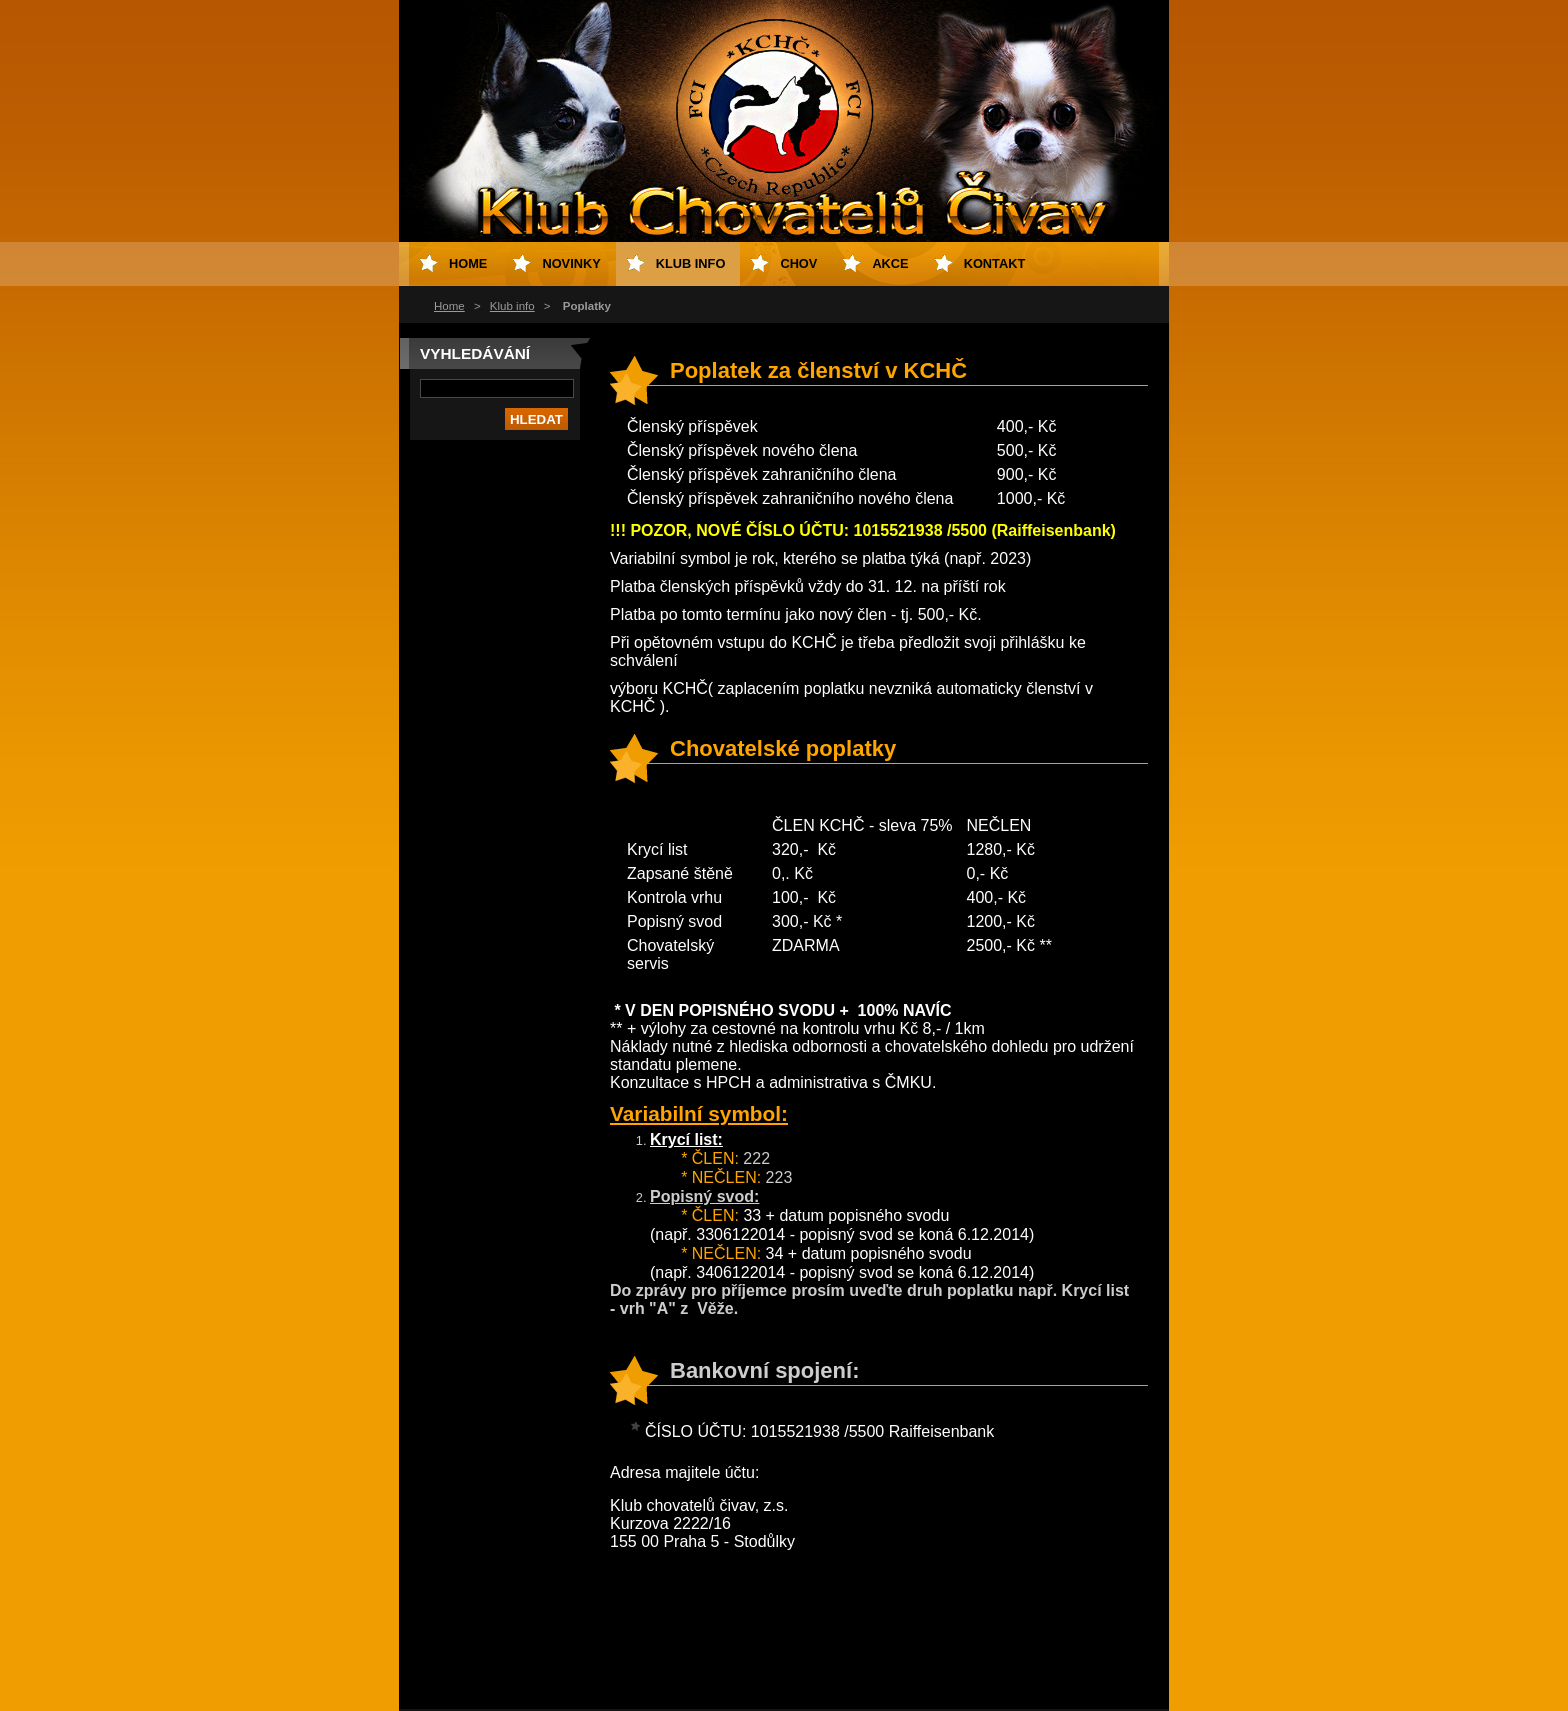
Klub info (512, 306)
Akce (890, 263)
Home (449, 306)
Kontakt (995, 263)
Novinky (571, 263)
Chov (798, 263)
